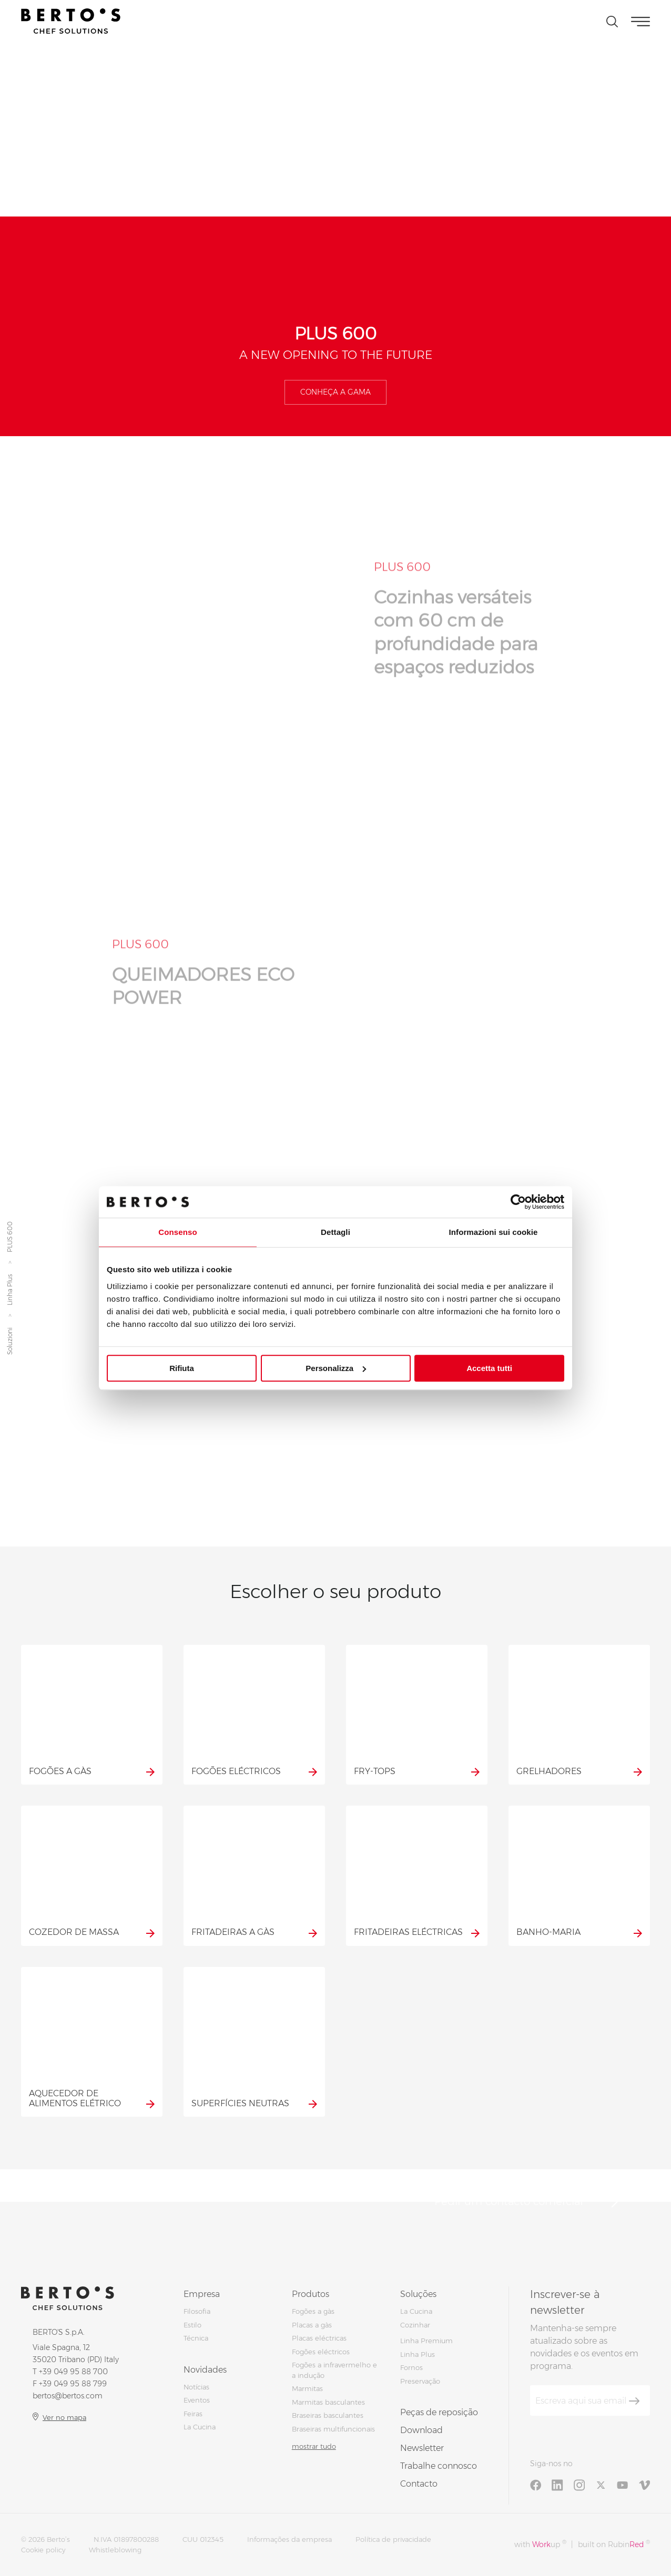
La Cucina (200, 2427)
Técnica (196, 2338)
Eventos (197, 2400)
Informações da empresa (289, 2539)
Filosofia (197, 2311)
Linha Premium (426, 2340)
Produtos (310, 2294)
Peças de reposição (439, 2412)
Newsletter (422, 2448)
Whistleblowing (115, 2550)
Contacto (419, 2484)
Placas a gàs (312, 2325)
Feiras (193, 2413)
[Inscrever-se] (634, 2401)
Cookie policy (43, 2550)
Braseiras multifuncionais (333, 2429)
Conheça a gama (335, 392)
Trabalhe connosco (438, 2466)
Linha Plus (10, 1289)
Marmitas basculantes (328, 2402)
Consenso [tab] (177, 1232)
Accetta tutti (489, 1368)
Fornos (411, 2367)
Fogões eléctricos (321, 2351)
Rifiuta (181, 1368)
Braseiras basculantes (327, 2415)
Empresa (202, 2294)
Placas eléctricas (319, 2338)
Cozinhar (415, 2325)
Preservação (420, 2381)
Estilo (192, 2325)
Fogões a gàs (313, 2311)
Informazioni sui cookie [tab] (493, 1232)
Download (421, 2430)
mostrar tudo (314, 2446)
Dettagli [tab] (335, 1232)
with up (540, 2544)
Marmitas (307, 2388)
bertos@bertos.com (68, 2395)
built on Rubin (614, 2544)
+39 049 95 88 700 (73, 2371)
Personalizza (336, 1368)
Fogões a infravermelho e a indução (334, 2370)
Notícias (196, 2387)
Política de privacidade (393, 2539)
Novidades (205, 2370)
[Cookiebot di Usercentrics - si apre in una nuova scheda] (518, 1202)
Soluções (418, 2294)
